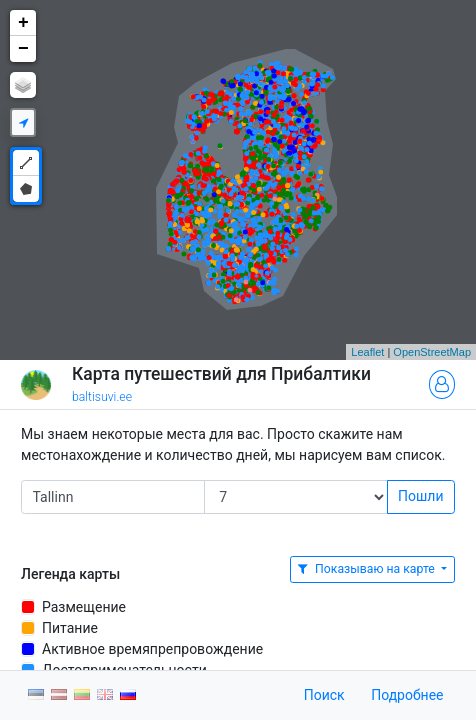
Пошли (420, 496)
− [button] (23, 49)
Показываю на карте (368, 569)
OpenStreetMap (432, 352)
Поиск (324, 695)
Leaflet (367, 352)
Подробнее (407, 695)
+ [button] (23, 23)
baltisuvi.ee (102, 397)
